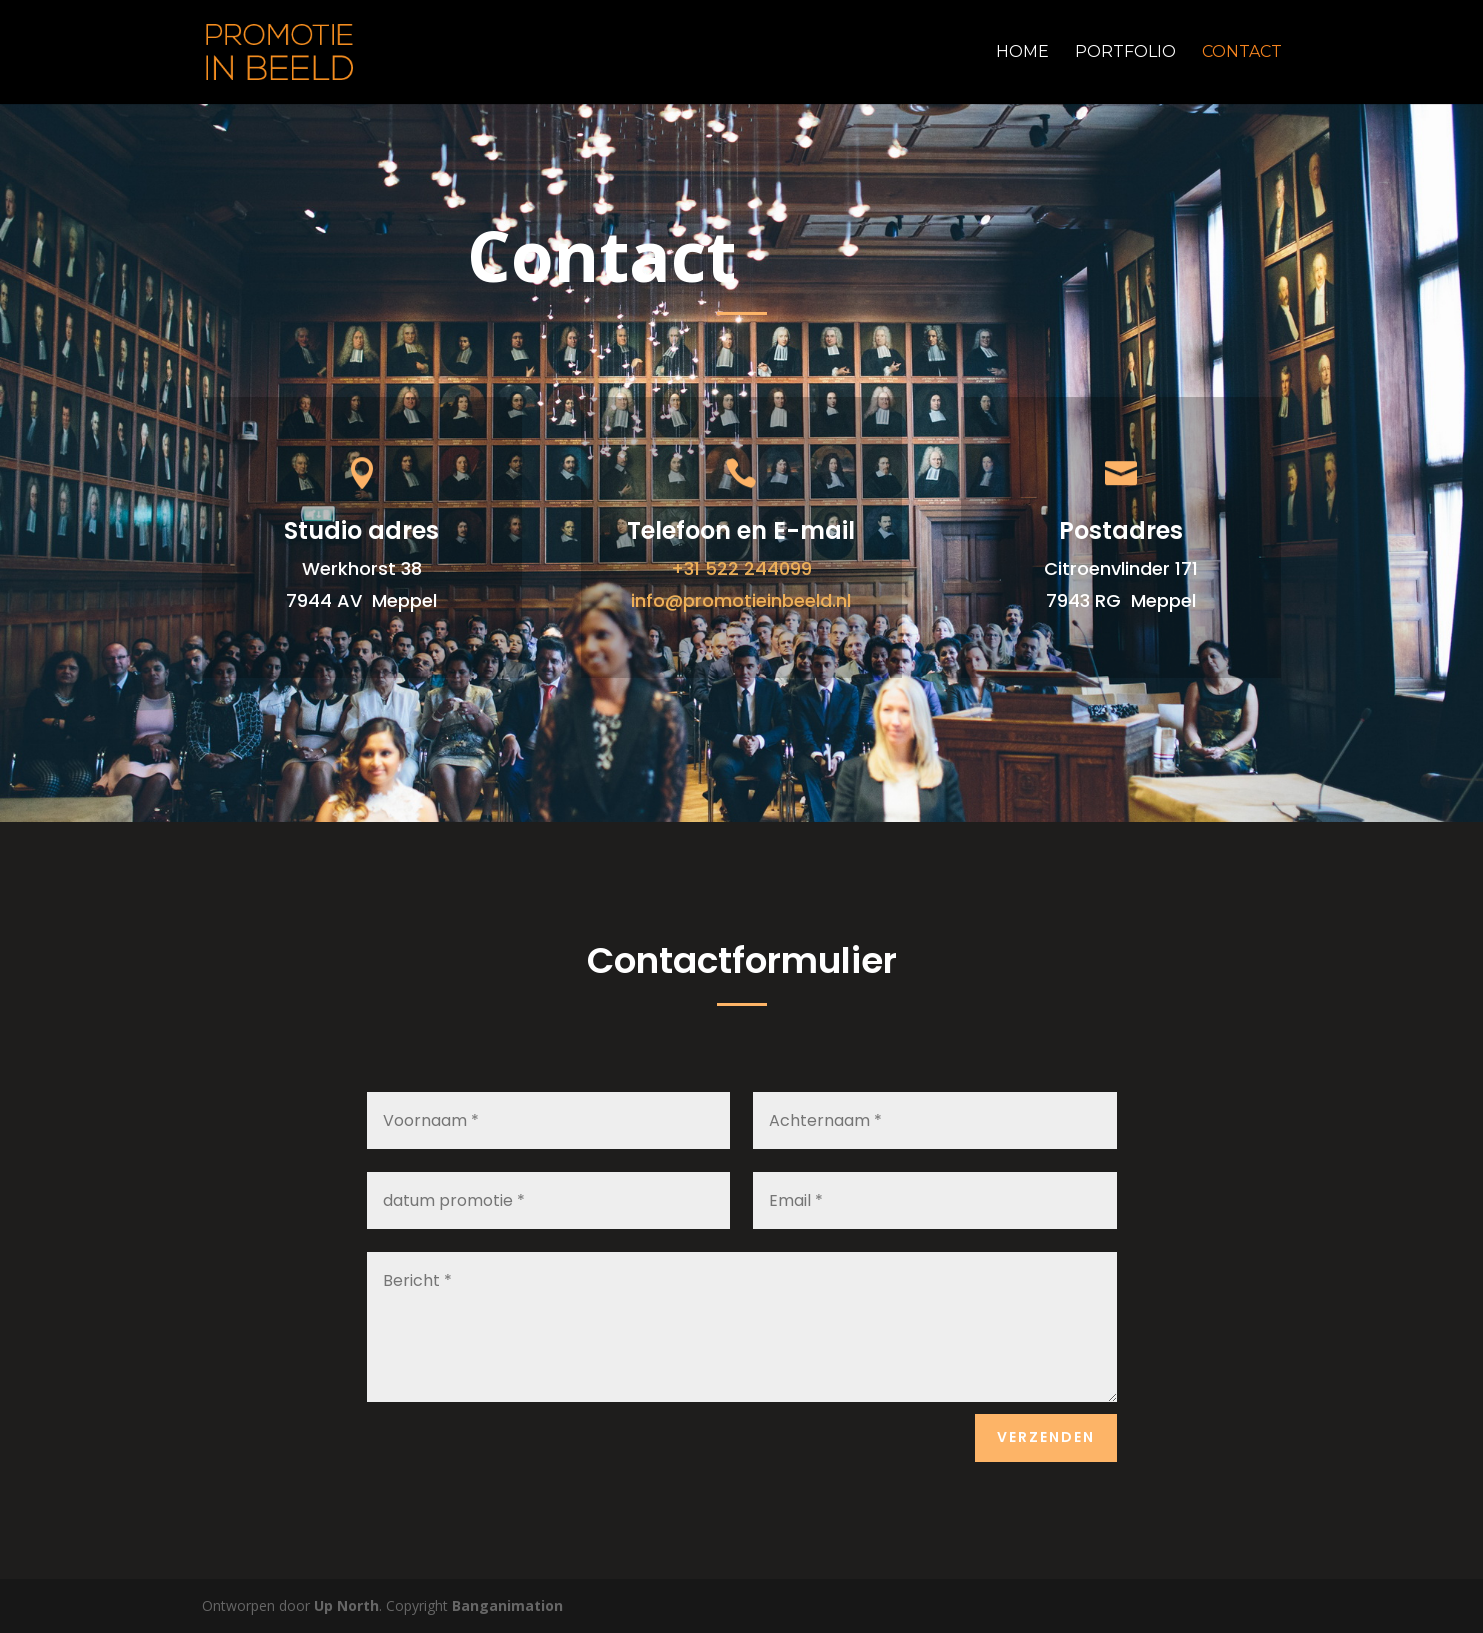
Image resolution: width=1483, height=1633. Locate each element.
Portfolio (1125, 53)
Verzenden (1046, 1437)
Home (1022, 53)
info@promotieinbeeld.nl (741, 600)
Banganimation (507, 1605)
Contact (1242, 53)
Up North (346, 1605)
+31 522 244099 (741, 568)
